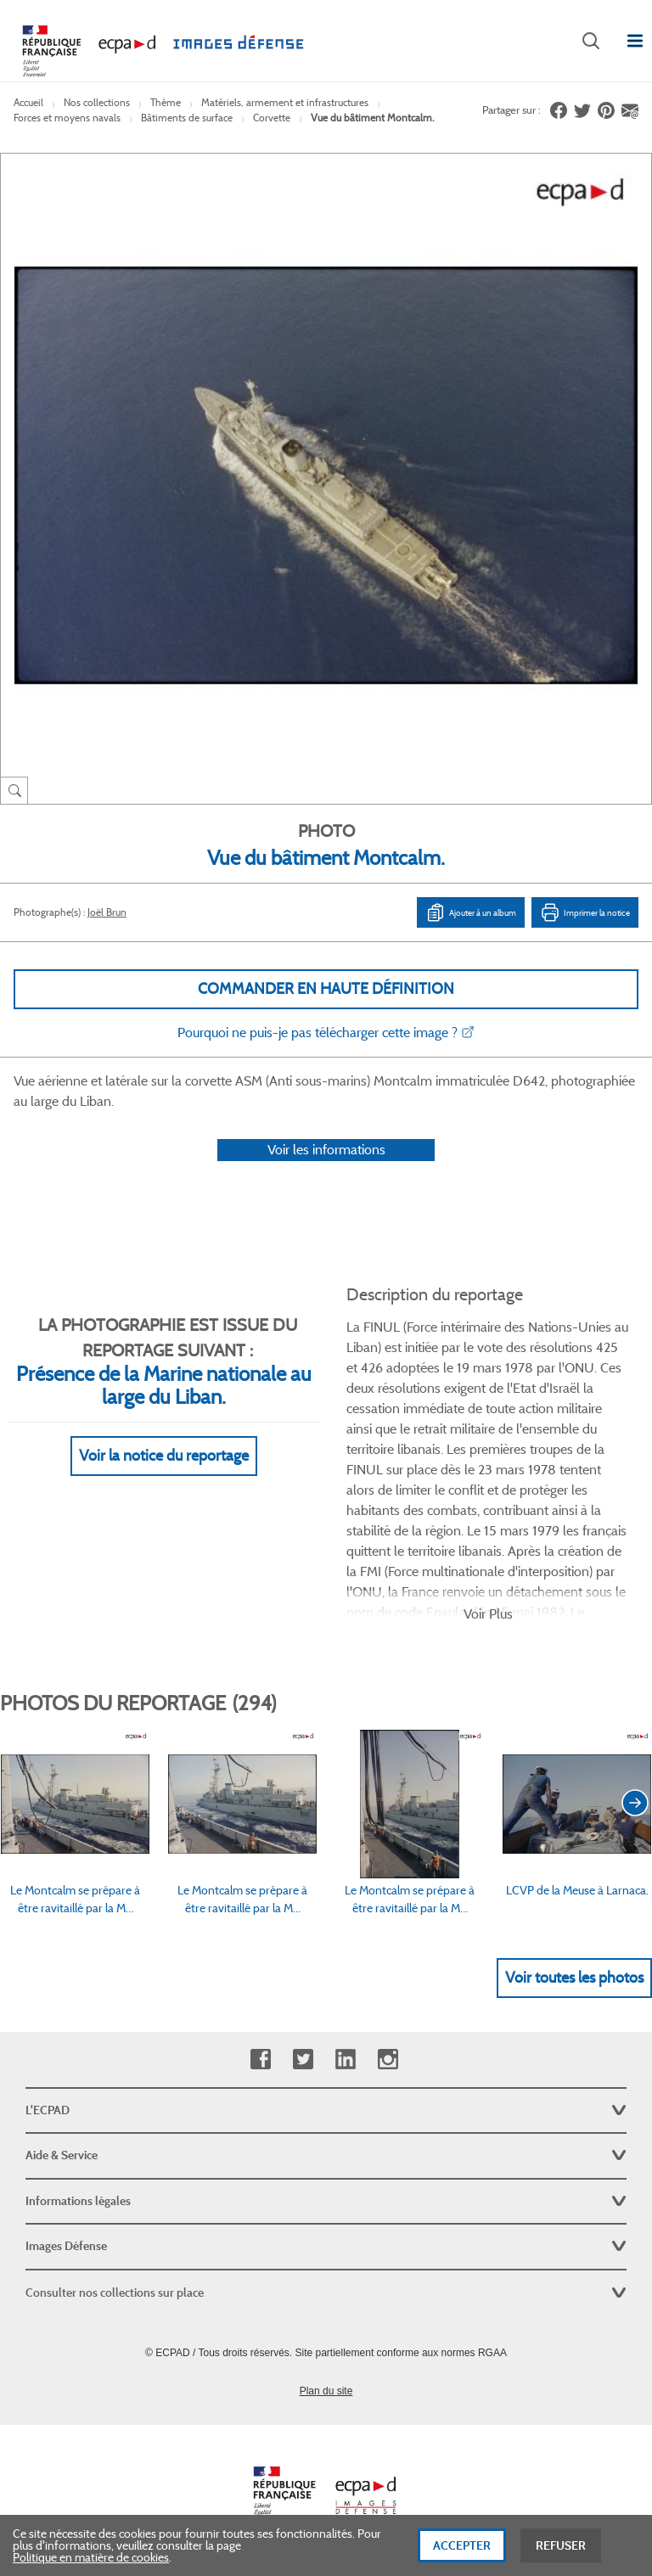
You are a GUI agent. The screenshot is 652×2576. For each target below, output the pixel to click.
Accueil (28, 102)
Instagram (387, 2059)
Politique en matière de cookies (91, 2559)
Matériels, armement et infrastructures (284, 102)
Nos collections (97, 102)
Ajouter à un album (470, 912)
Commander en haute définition (326, 988)
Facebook (260, 2059)
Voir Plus (488, 1614)
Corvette (271, 117)
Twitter (302, 2059)
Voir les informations (326, 1150)
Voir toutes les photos (574, 1977)
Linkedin (345, 2059)
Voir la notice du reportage (164, 1455)
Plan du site (326, 2391)
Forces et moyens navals (67, 117)
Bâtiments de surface (187, 117)
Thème (165, 102)
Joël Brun (106, 912)
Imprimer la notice (585, 912)
